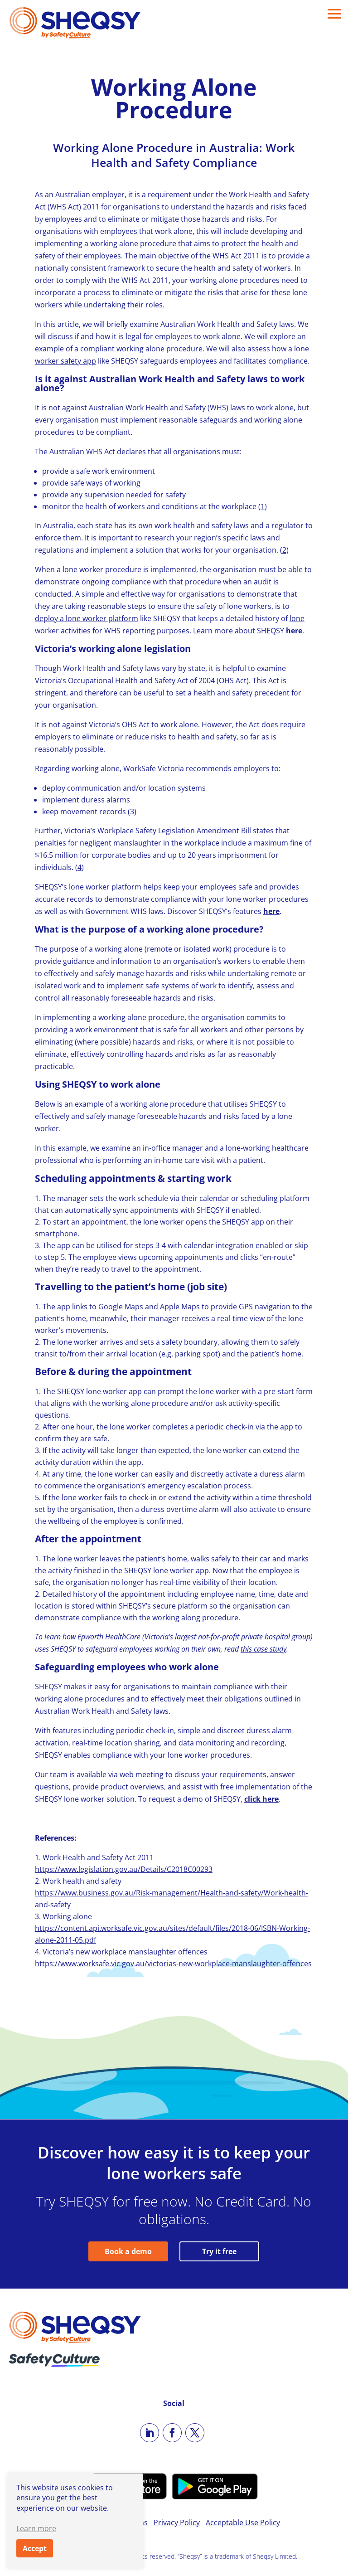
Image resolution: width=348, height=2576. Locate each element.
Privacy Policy (177, 2522)
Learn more (36, 2528)
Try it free (219, 2251)
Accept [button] (35, 2548)
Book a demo (128, 2251)
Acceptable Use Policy (243, 2522)
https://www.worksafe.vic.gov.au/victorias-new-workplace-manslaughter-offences (173, 1963)
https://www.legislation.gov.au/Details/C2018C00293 (124, 1869)
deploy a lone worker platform (86, 618)
